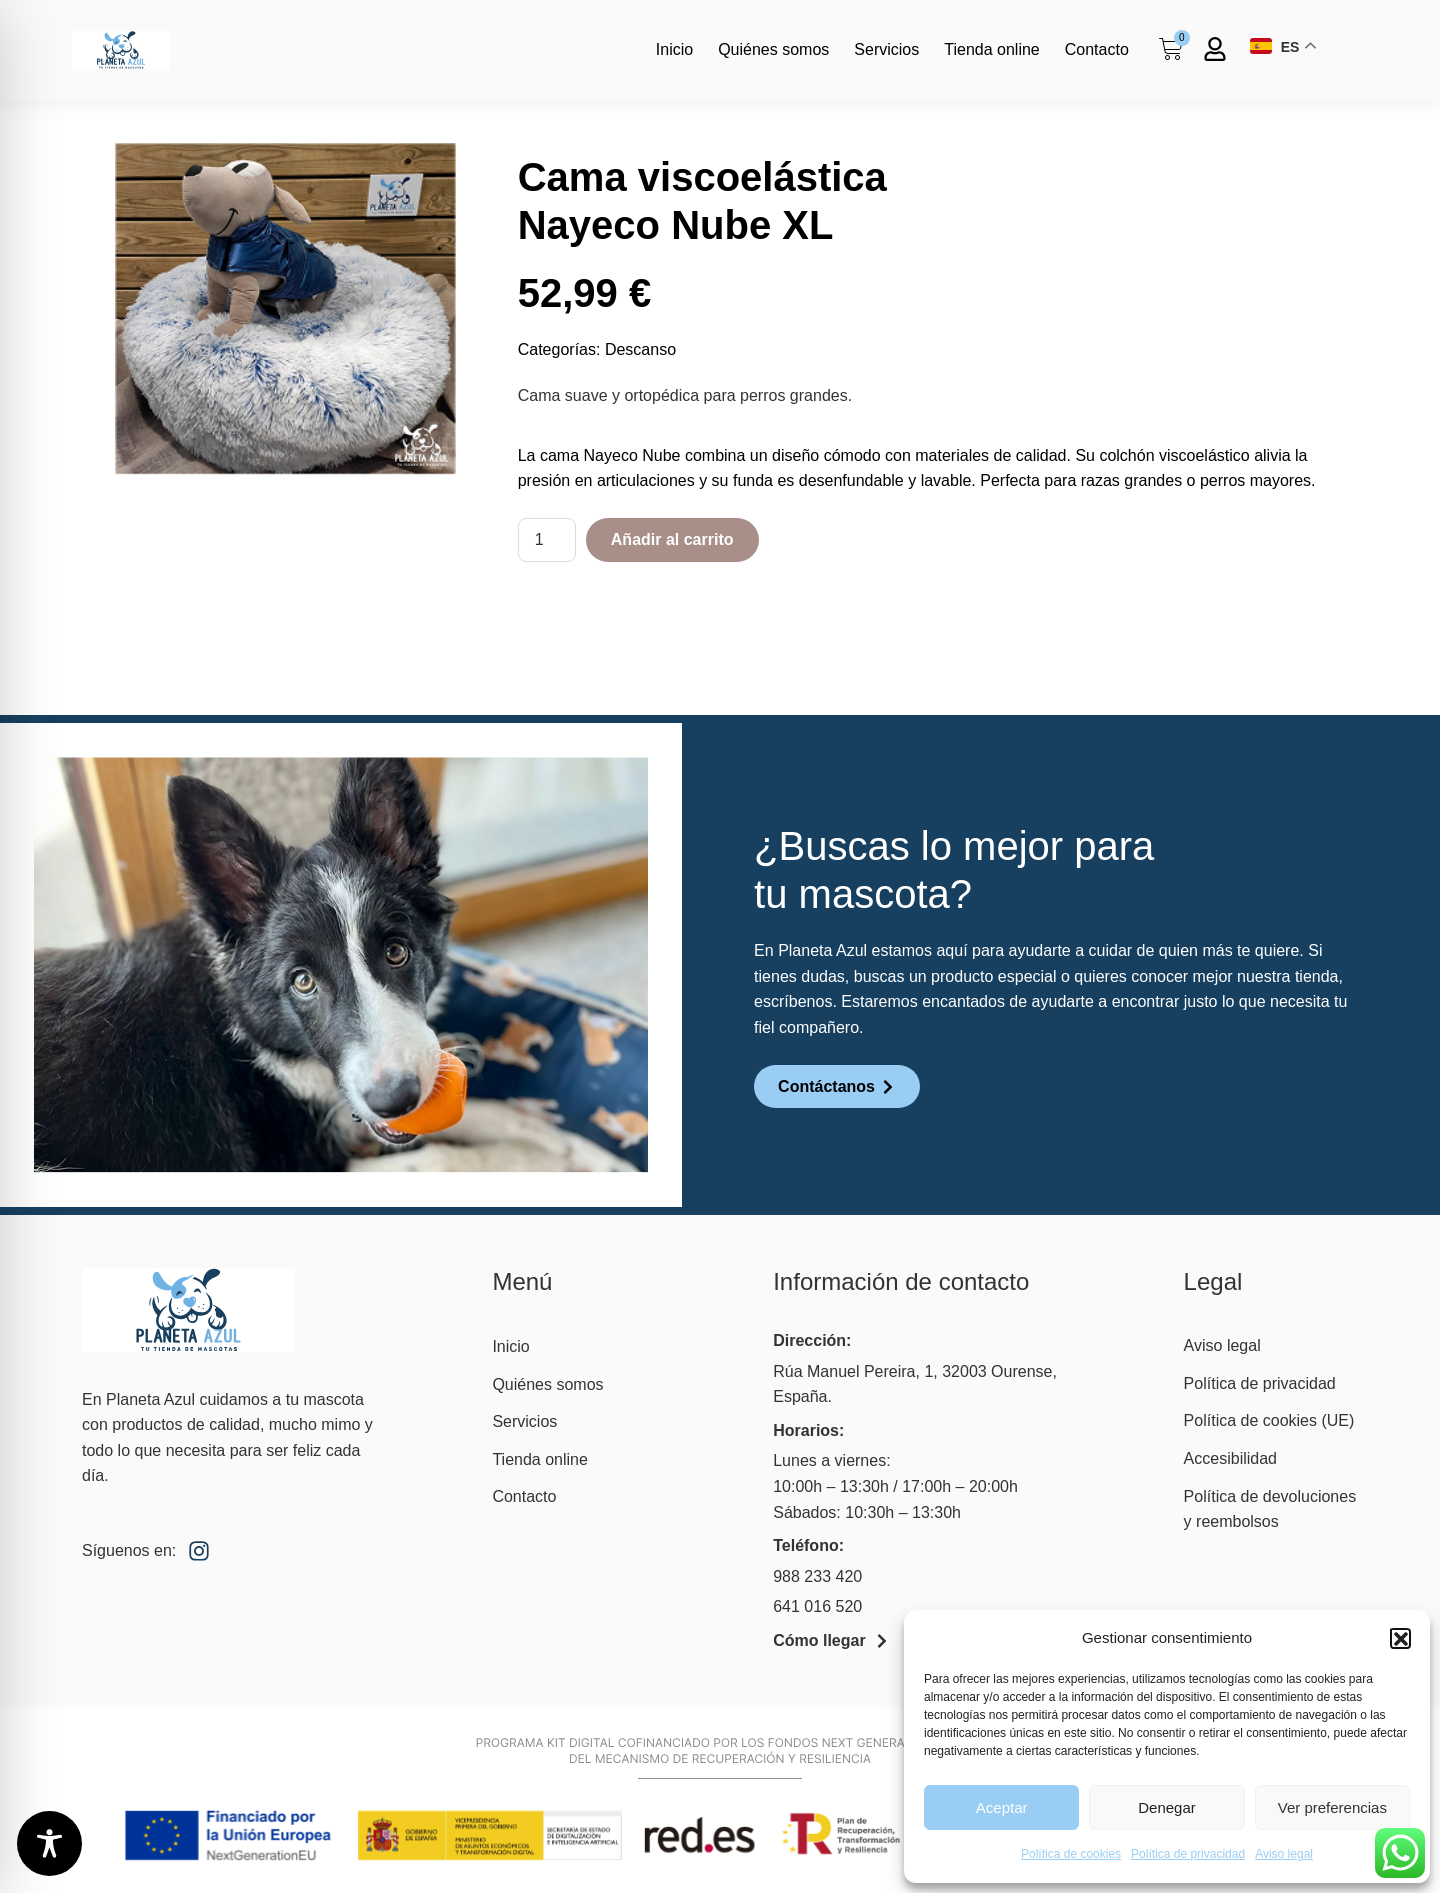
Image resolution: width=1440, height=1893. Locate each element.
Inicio (674, 49)
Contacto (1097, 49)
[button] (1400, 1638)
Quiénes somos (773, 49)
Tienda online (991, 49)
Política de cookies (1071, 1854)
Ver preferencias (1332, 1807)
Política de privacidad (1188, 1854)
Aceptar (1002, 1807)
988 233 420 (817, 1576)
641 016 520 (817, 1606)
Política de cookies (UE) (1269, 1420)
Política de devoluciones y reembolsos (1270, 1509)
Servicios (886, 49)
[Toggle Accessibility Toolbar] (49, 1843)
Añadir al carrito (672, 539)
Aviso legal (1284, 1854)
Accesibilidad (1230, 1458)
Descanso (640, 349)
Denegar (1167, 1807)
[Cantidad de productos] (547, 539)
